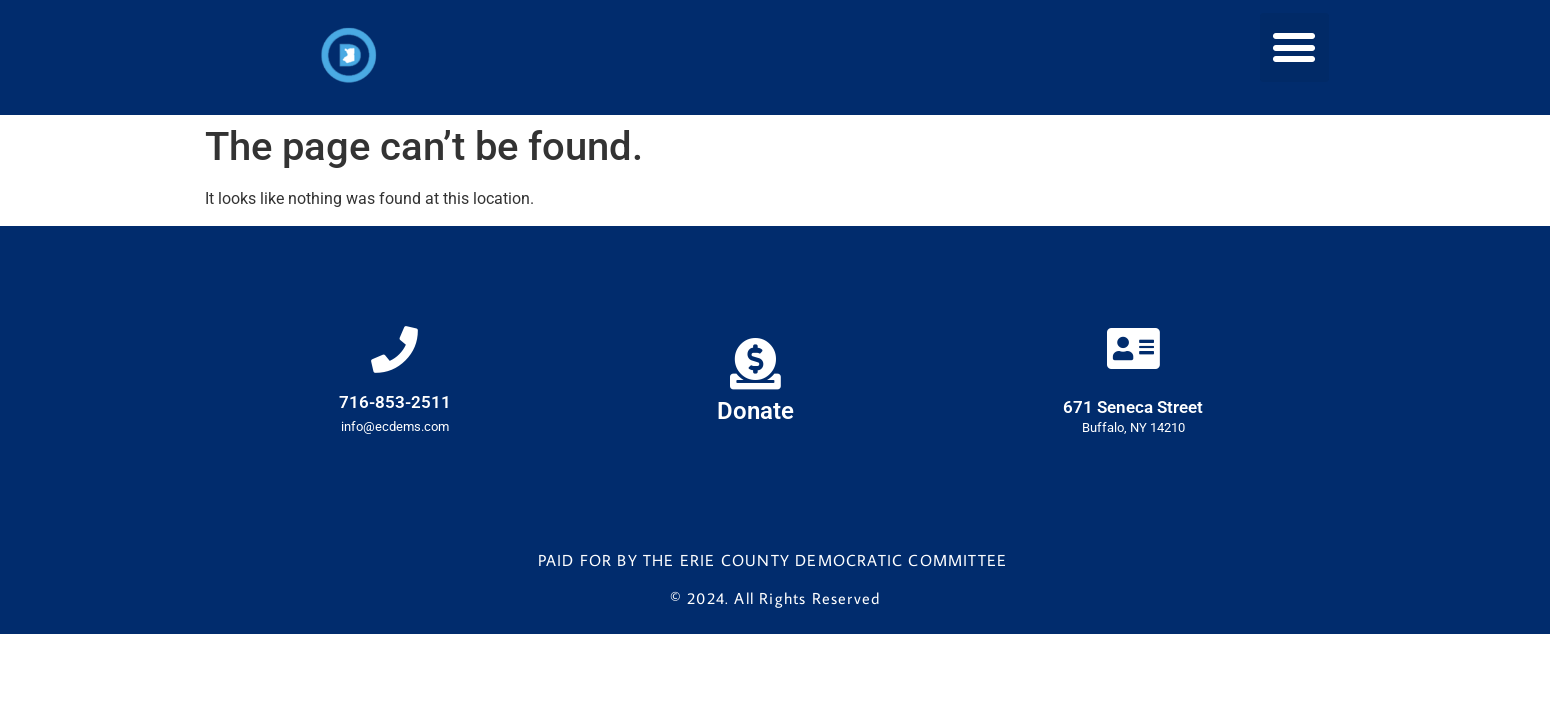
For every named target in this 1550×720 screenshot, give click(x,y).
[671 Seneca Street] (1133, 351)
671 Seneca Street (1133, 410)
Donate (755, 414)
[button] (1294, 47)
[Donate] (755, 364)
